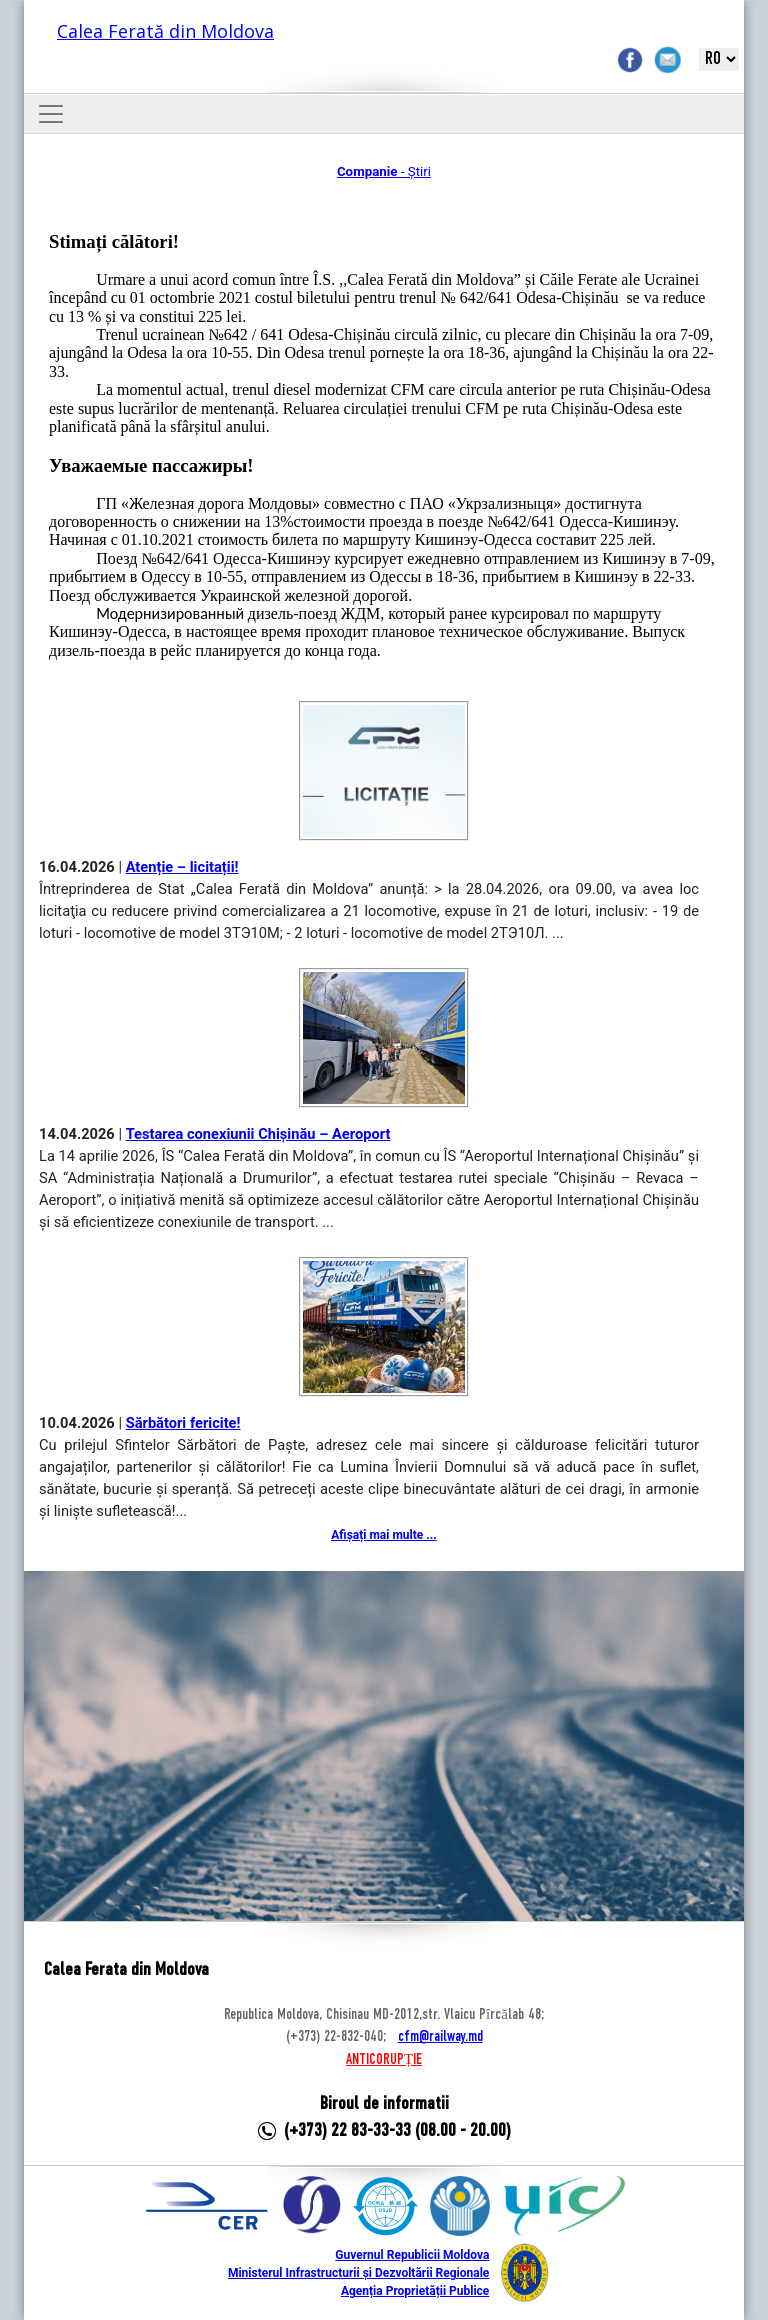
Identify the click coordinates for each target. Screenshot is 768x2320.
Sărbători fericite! (183, 1423)
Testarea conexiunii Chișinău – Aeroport (258, 1134)
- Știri (384, 171)
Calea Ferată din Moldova (165, 31)
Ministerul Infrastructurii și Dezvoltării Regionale (358, 2273)
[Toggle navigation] (51, 114)
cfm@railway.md (440, 2037)
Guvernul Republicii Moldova (412, 2255)
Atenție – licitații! (182, 867)
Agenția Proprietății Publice (415, 2291)
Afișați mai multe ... (383, 1535)
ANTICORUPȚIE (384, 2060)
